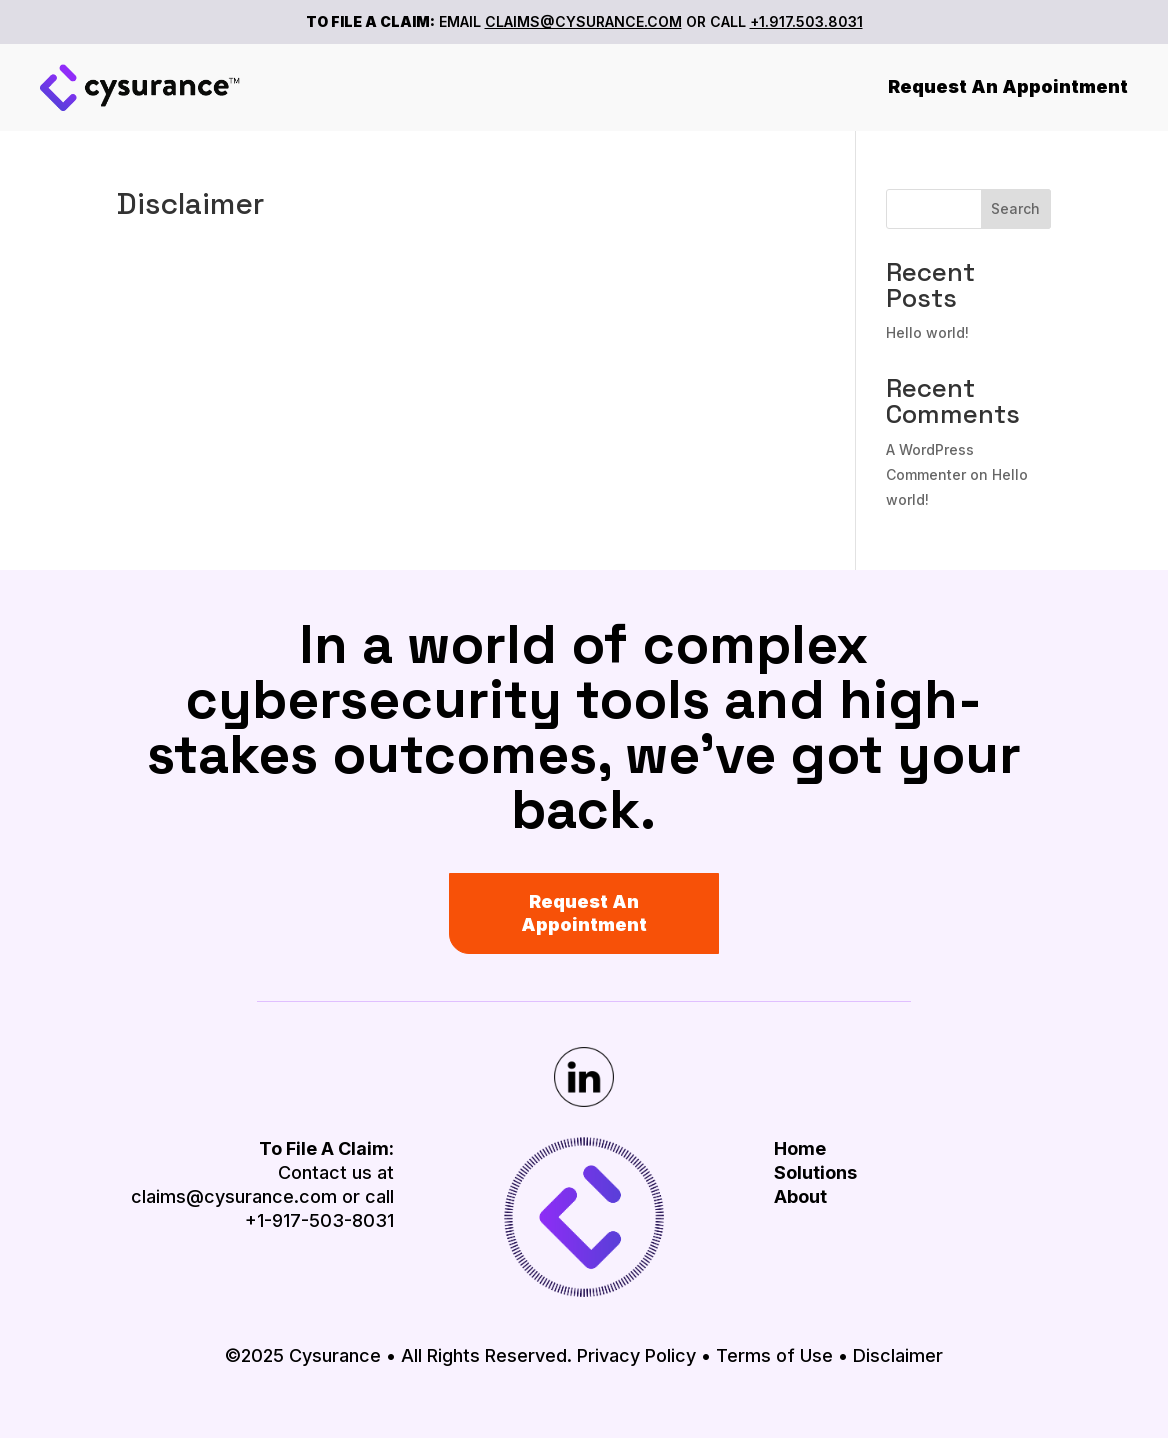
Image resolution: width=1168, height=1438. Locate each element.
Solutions (815, 1172)
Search (1015, 208)
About (800, 1196)
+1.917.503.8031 (806, 21)
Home (800, 1148)
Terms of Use (774, 1355)
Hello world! (927, 332)
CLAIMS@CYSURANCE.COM (583, 21)
